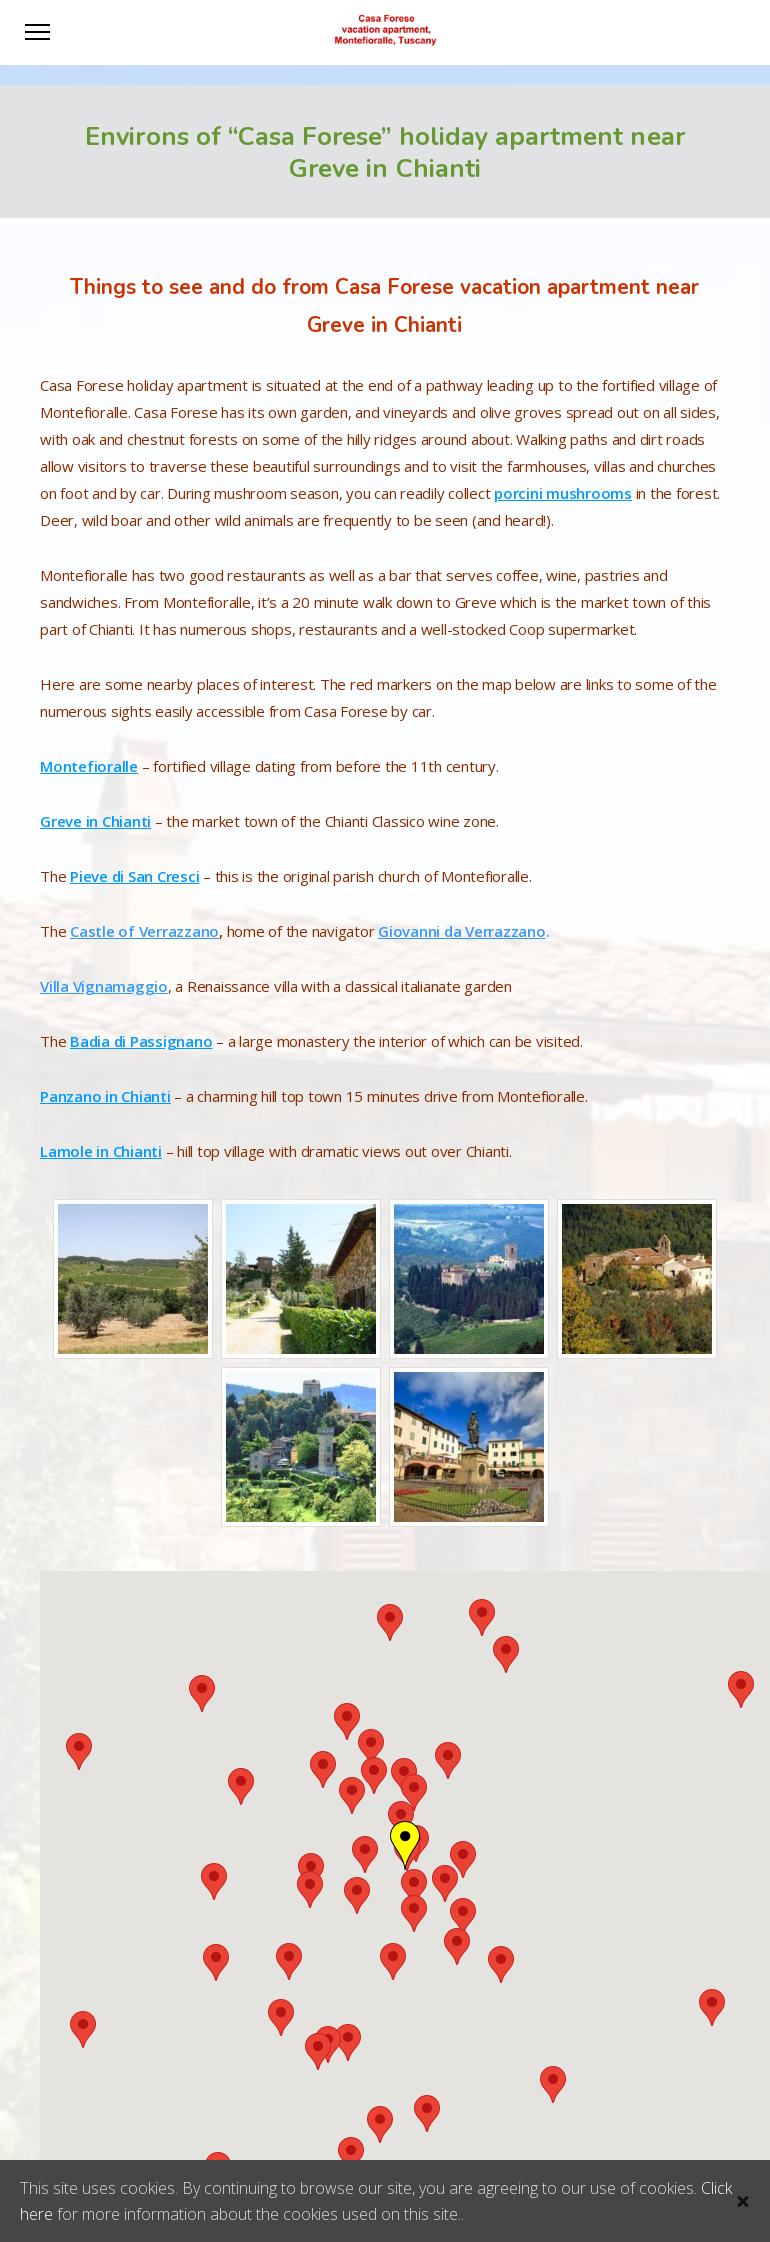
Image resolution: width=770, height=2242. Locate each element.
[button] (281, 2017)
